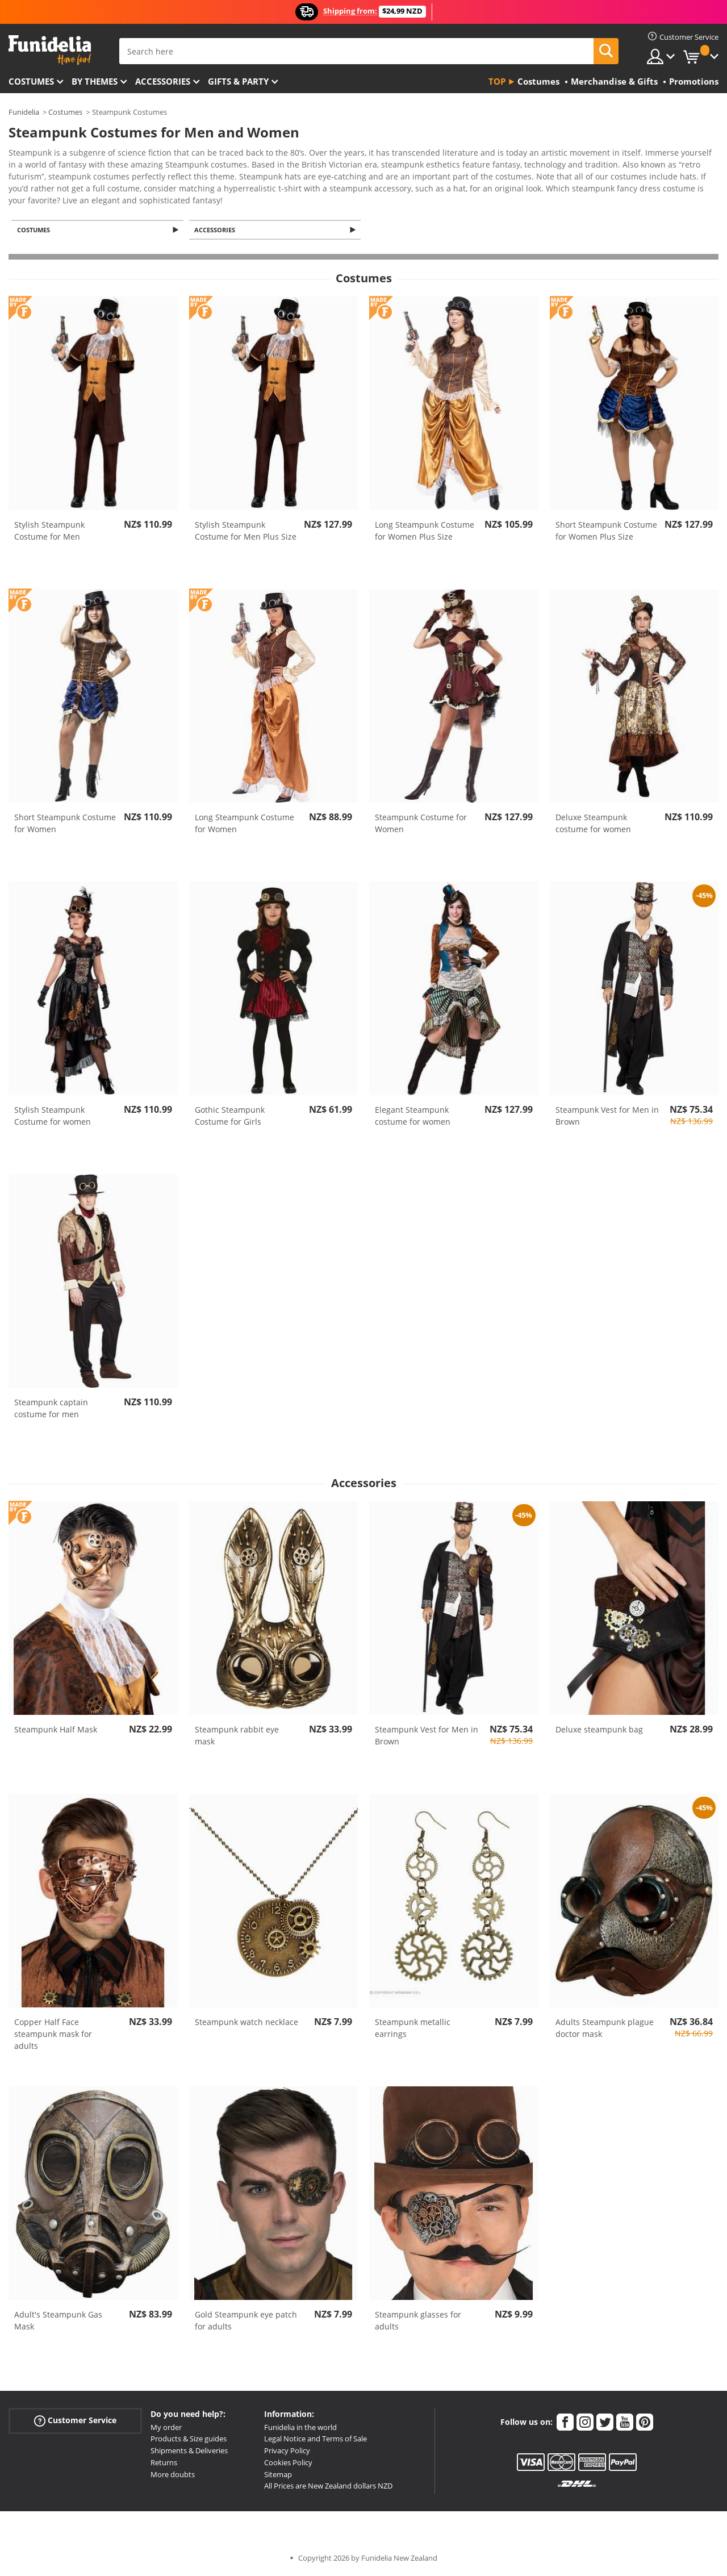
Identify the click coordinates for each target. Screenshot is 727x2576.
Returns (164, 2463)
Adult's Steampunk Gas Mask (58, 2321)
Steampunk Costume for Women (421, 824)
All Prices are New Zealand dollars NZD (328, 2487)
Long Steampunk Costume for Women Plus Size (424, 531)
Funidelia (24, 112)
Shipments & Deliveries (189, 2451)
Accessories (162, 81)
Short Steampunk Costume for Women (65, 824)
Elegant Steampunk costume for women (412, 1116)
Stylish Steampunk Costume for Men (49, 531)
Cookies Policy (288, 2463)
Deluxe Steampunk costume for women (593, 824)
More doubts (173, 2475)
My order (166, 2428)
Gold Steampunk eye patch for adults (246, 2321)
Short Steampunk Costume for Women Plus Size (606, 531)
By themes (95, 81)
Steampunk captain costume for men (51, 1409)
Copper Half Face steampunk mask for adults (53, 2035)
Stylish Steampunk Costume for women (52, 1116)
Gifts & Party (238, 81)
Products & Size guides (189, 2440)
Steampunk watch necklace (246, 2023)
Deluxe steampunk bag (599, 1730)
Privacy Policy (287, 2451)
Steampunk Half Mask (55, 1730)
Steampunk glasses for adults (418, 2321)
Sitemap (278, 2475)
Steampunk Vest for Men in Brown (607, 1116)
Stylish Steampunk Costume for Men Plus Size (245, 531)
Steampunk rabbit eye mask (237, 1736)
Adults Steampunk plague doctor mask (604, 2029)
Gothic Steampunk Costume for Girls (230, 1116)
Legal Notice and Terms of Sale (315, 2440)
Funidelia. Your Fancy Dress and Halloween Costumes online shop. (50, 50)
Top (496, 81)
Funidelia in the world (300, 2428)
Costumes (31, 81)
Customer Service (75, 2421)
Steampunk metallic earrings (412, 2029)
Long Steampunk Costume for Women (244, 824)
